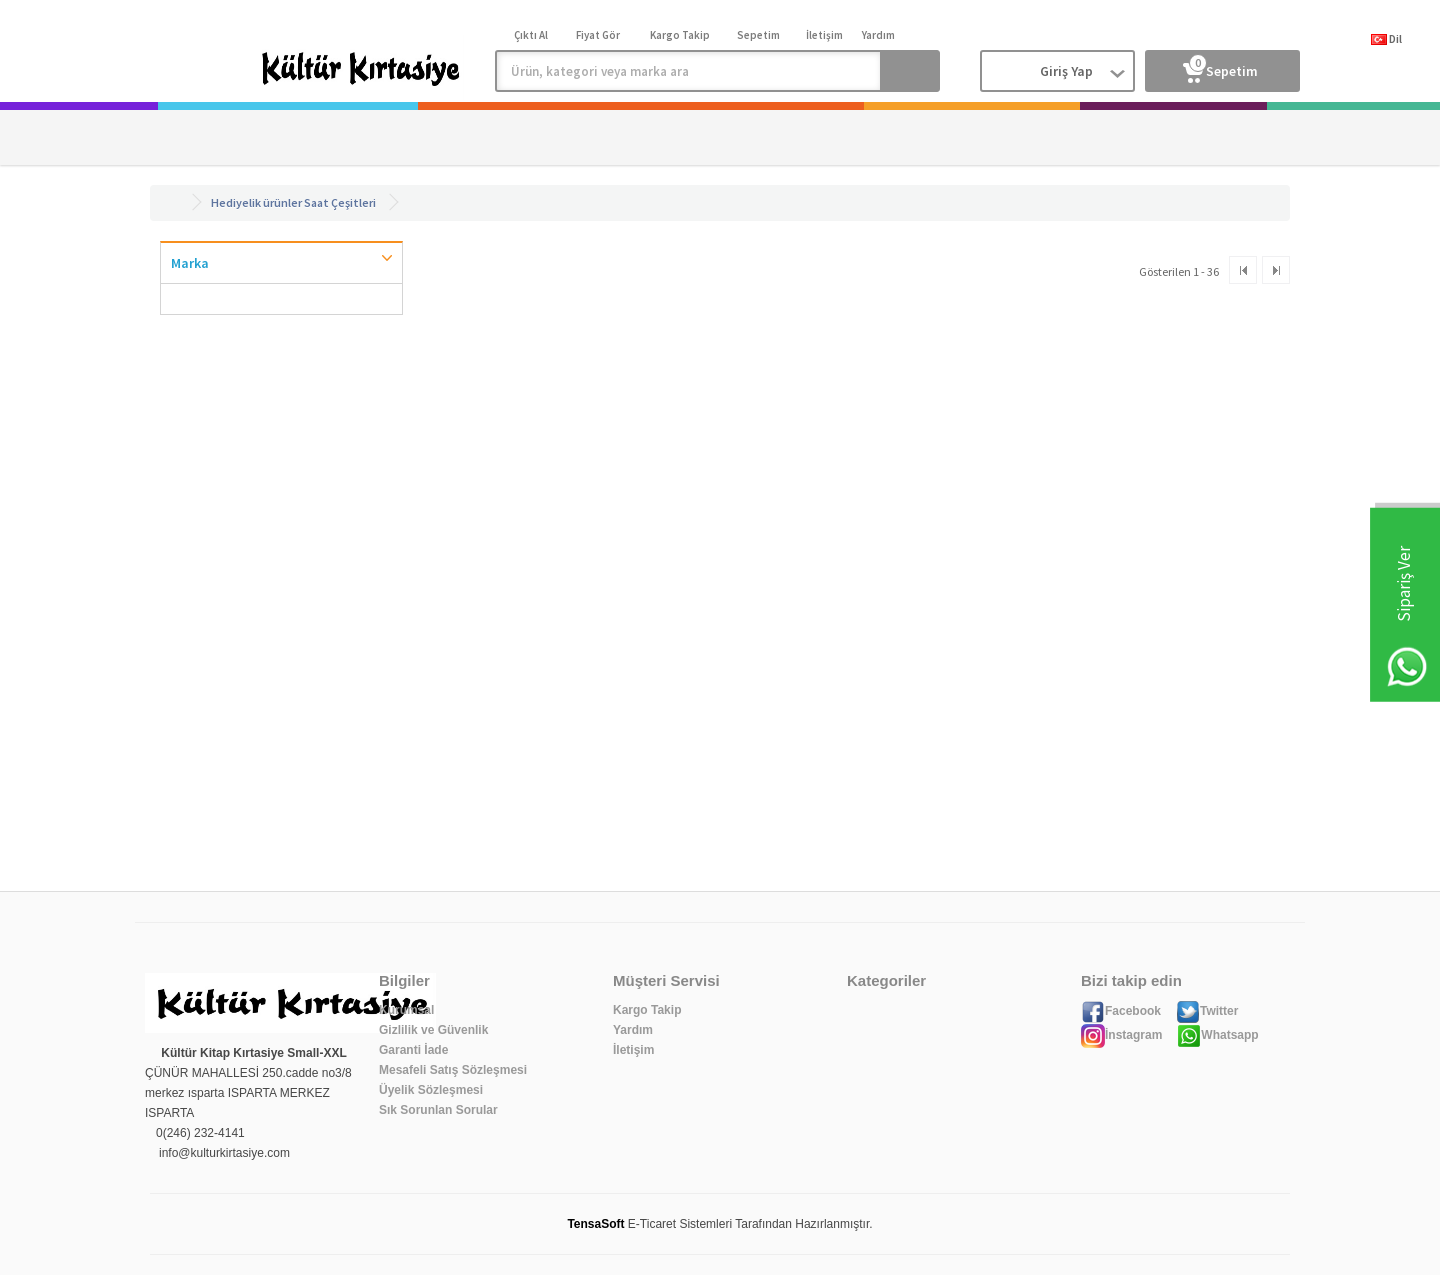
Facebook (1121, 1011)
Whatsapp (1217, 1035)
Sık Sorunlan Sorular (438, 1110)
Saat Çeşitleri (340, 202)
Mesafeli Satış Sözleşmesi (453, 1070)
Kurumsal (406, 1010)
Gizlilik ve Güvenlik (433, 1030)
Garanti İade (413, 1050)
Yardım (633, 1030)
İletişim (633, 1050)
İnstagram (1121, 1035)
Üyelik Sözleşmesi (431, 1090)
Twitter (1207, 1011)
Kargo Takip (647, 1010)
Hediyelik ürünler (256, 202)
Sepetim (1220, 67)
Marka (190, 263)
